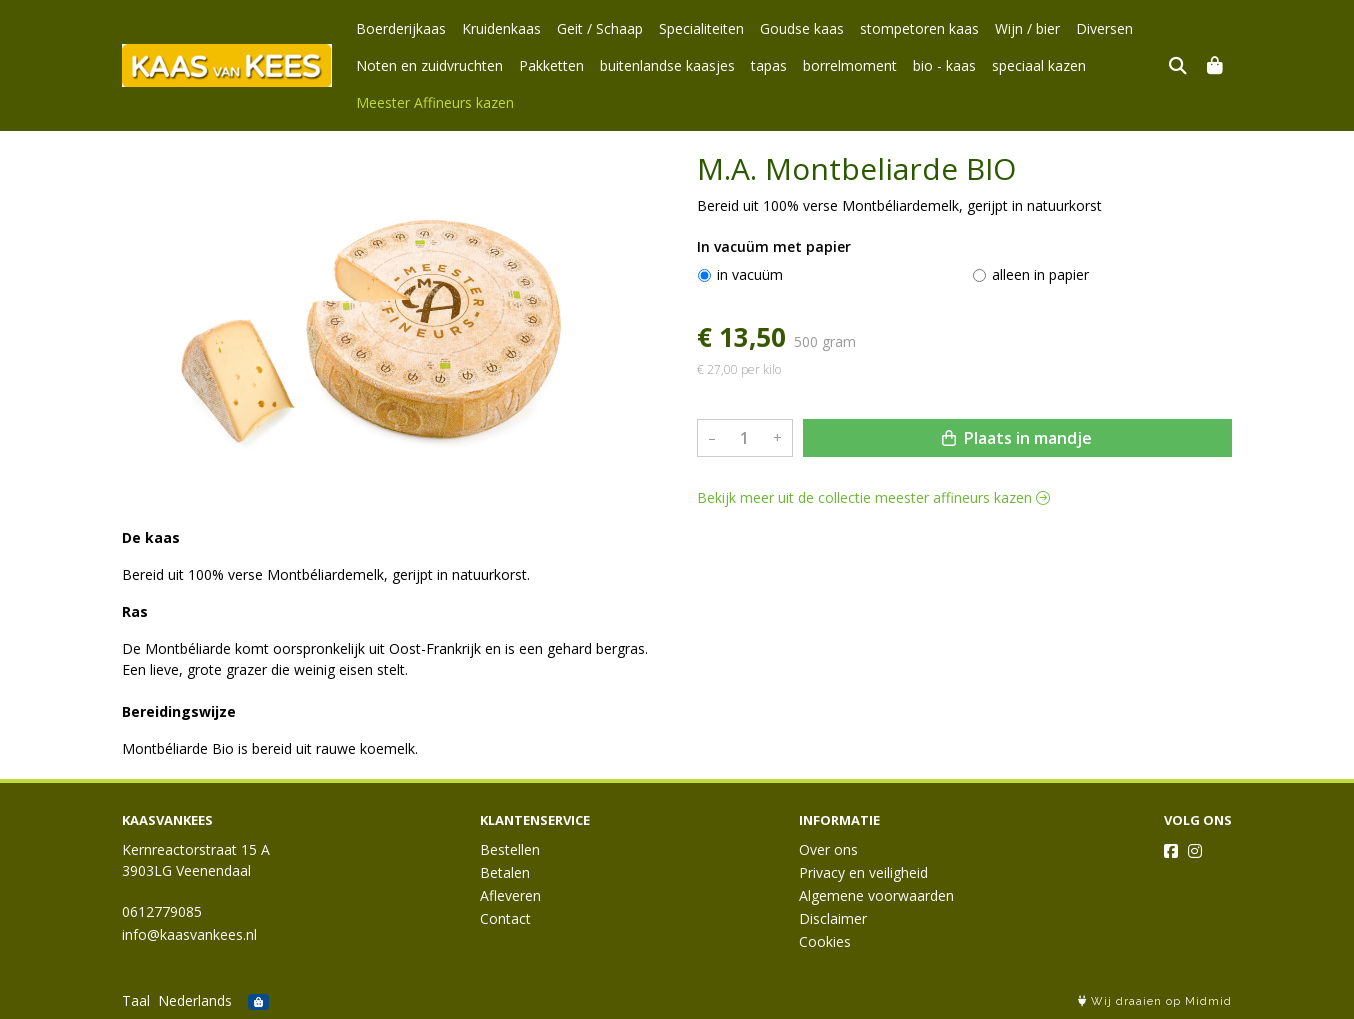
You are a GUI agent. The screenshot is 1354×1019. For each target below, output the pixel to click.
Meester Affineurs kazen (435, 102)
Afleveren (510, 895)
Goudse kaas (802, 28)
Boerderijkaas (401, 28)
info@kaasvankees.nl (189, 934)
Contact (505, 918)
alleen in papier (1040, 274)
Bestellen (510, 849)
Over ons (828, 849)
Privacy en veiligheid (863, 872)
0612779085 (162, 911)
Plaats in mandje (1017, 438)
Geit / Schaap (600, 28)
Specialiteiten (701, 28)
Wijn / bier (1027, 28)
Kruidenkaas (501, 28)
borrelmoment (850, 65)
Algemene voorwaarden (876, 895)
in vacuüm (750, 274)
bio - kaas (944, 65)
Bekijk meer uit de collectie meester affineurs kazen (873, 497)
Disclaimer (833, 918)
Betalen (505, 872)
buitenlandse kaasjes (667, 65)
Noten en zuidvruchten (429, 65)
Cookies (825, 941)
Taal (136, 1000)
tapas (769, 65)
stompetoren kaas (919, 28)
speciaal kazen (1039, 65)
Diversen (1104, 28)
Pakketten (551, 65)
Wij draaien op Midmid (1155, 1001)
